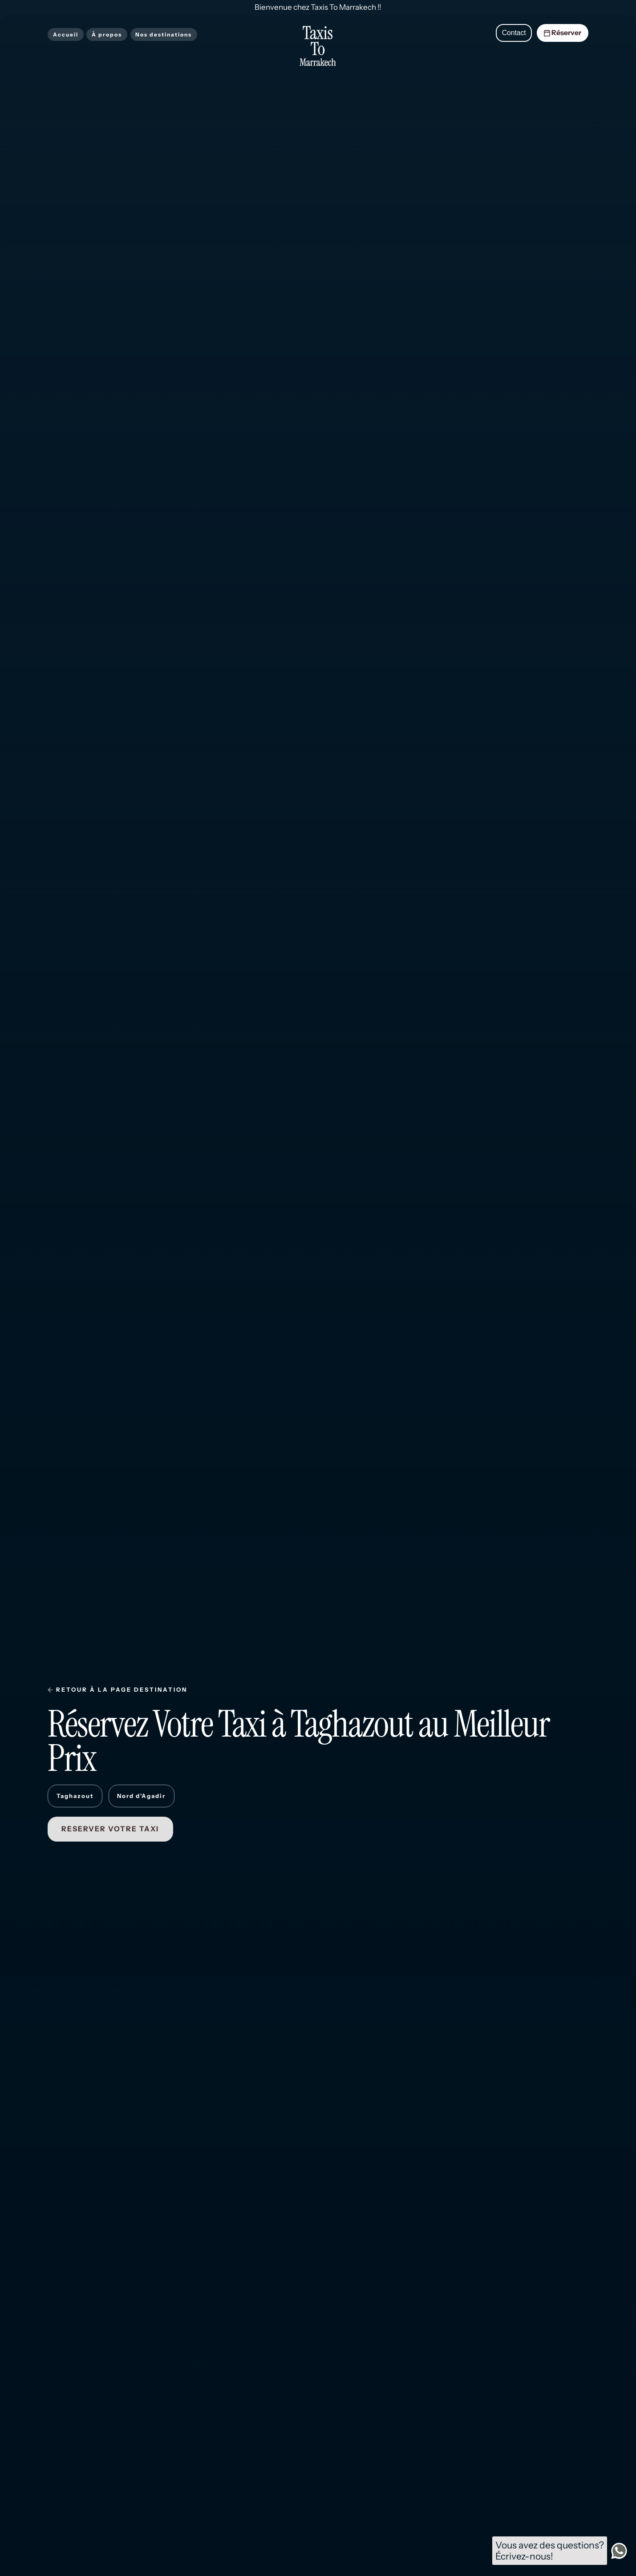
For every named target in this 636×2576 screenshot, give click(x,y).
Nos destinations (163, 34)
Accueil (65, 34)
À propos (107, 34)
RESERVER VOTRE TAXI (110, 1829)
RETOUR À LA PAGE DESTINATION (121, 1689)
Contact (514, 32)
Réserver (562, 32)
